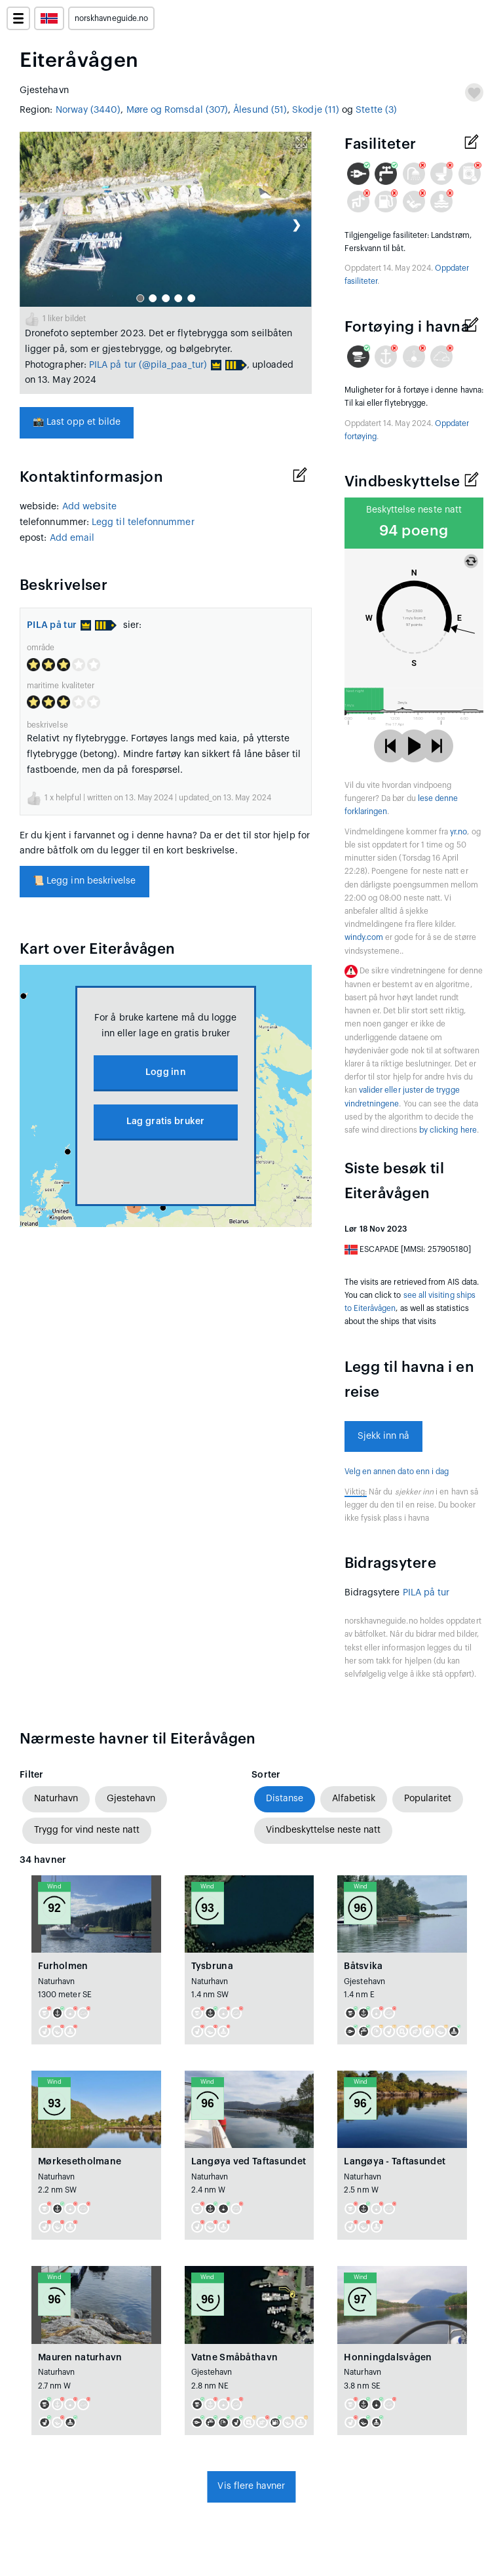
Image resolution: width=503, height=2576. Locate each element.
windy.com (364, 937)
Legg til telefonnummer (143, 522)
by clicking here (448, 1130)
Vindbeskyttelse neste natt (323, 1830)
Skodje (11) (315, 110)
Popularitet (427, 1798)
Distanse (284, 1798)
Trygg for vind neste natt (87, 1830)
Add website (89, 506)
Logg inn (165, 1072)
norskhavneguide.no (111, 18)
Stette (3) (376, 110)
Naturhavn (56, 1798)
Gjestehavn (131, 1798)
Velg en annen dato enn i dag (397, 1471)
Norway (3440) (88, 110)
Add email (72, 538)
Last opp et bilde (77, 422)
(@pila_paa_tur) (173, 365)
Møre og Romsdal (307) (177, 110)
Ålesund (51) (260, 110)
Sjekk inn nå (384, 1436)
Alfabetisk (353, 1798)
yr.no (458, 832)
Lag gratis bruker (165, 1121)
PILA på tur (112, 365)
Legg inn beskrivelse (84, 881)
